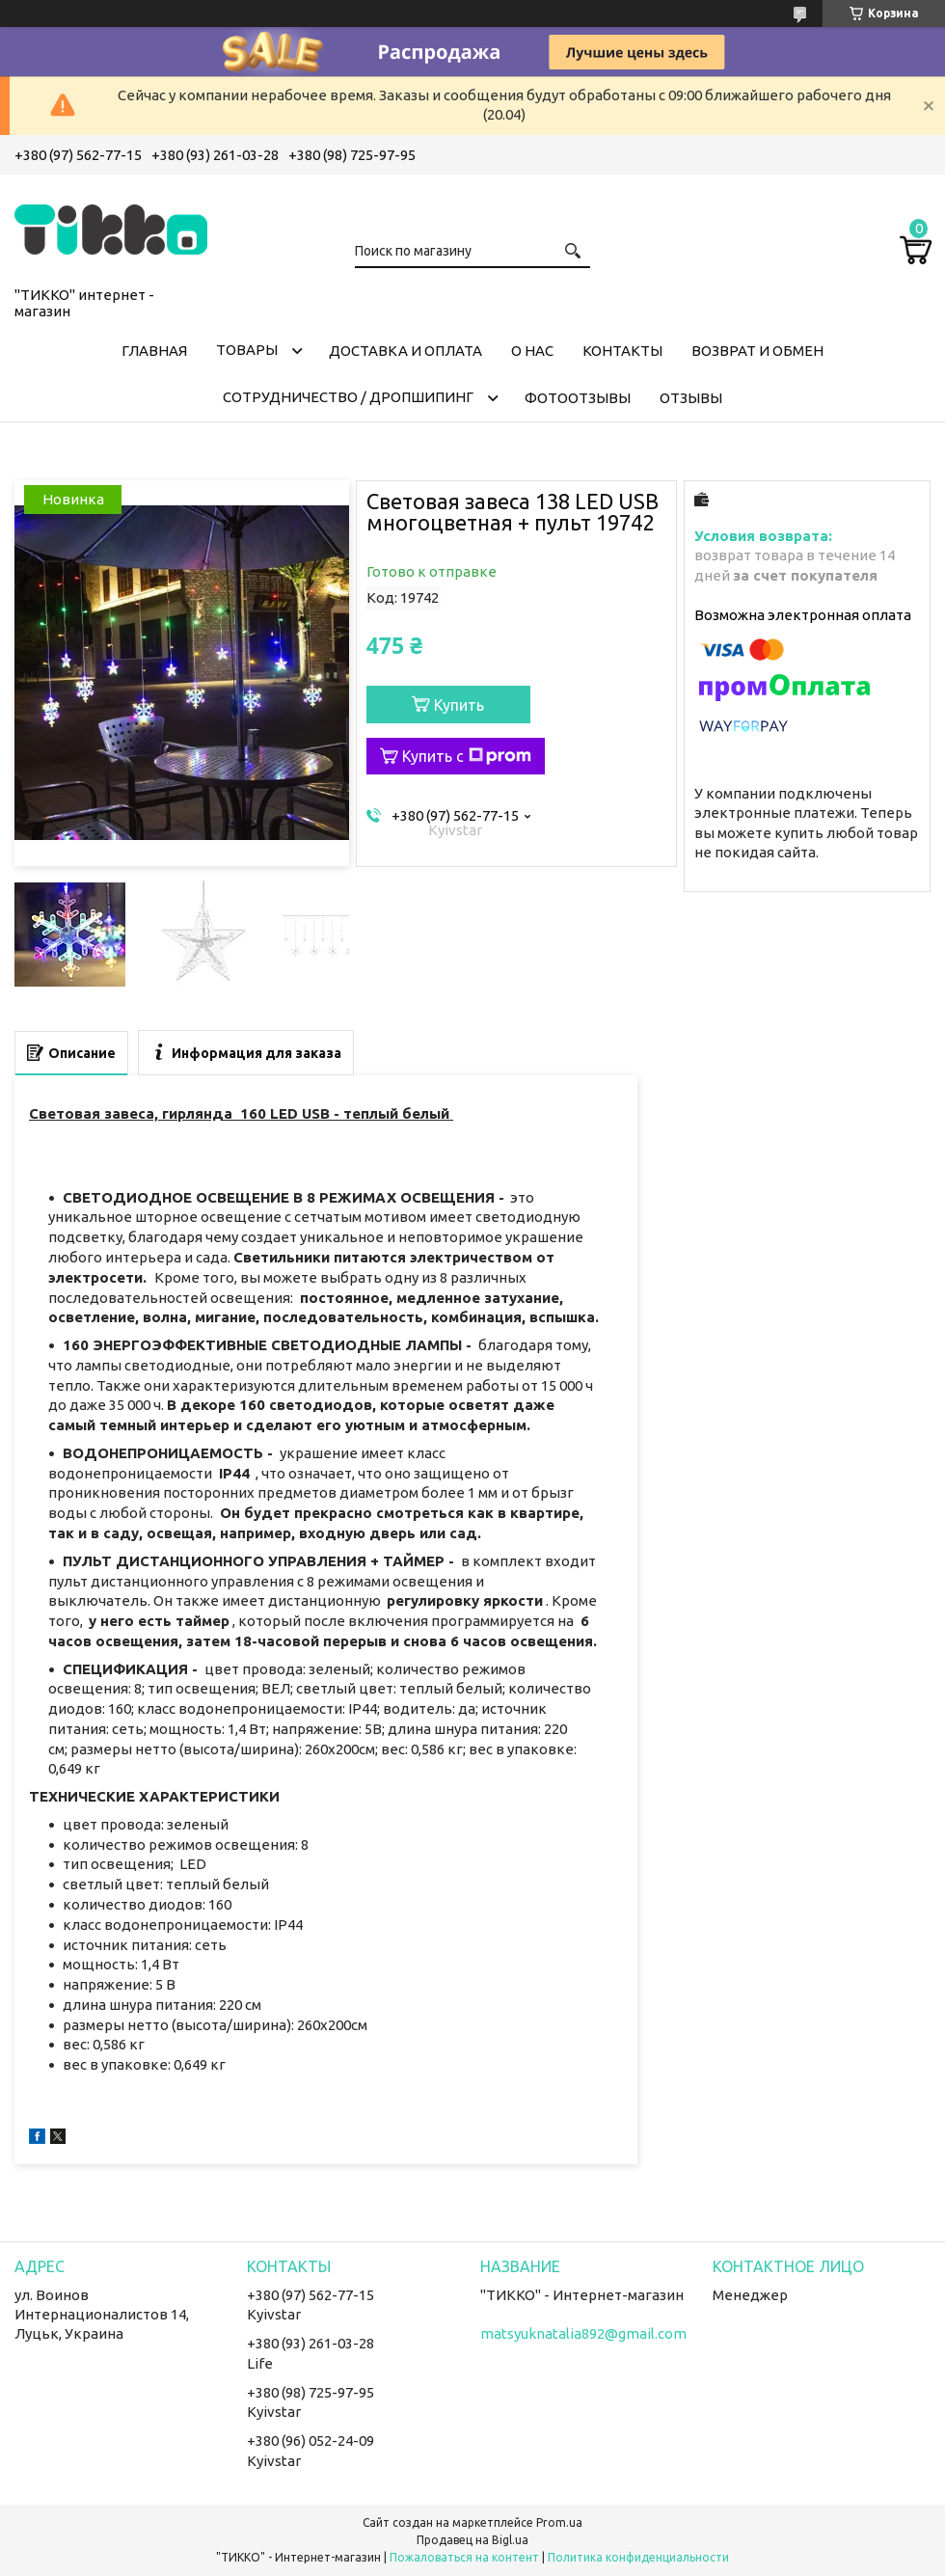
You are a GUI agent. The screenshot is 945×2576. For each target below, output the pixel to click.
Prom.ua (559, 2522)
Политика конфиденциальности (638, 2557)
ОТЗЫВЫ (691, 398)
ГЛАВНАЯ (154, 350)
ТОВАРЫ (247, 349)
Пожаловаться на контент (464, 2557)
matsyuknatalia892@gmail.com (583, 2333)
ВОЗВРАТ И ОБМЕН (757, 350)
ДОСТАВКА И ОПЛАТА (405, 350)
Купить (459, 705)
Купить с (466, 756)
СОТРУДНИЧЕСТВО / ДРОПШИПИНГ (348, 397)
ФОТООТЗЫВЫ (578, 398)
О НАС (532, 350)
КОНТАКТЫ (622, 350)
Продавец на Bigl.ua (472, 2540)
